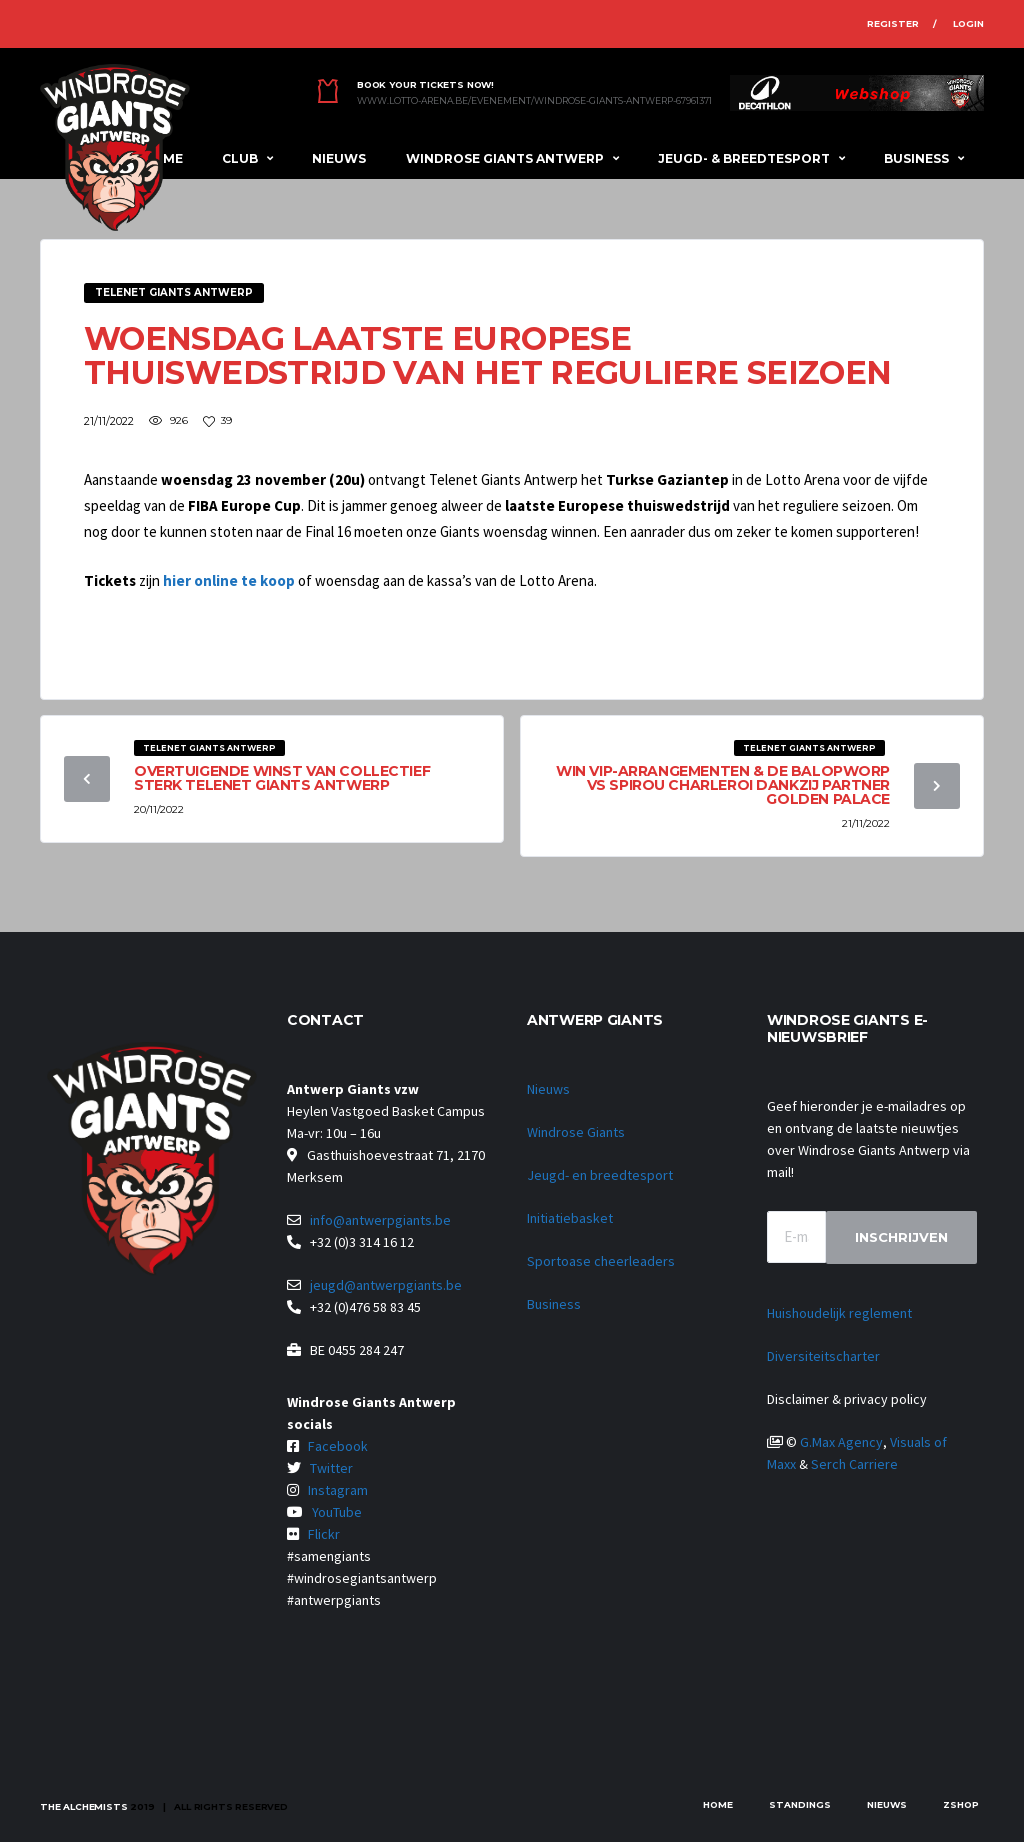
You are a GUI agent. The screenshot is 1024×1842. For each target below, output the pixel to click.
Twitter (331, 1468)
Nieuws (339, 158)
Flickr (324, 1534)
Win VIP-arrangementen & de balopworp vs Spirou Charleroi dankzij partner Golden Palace (723, 785)
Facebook (338, 1446)
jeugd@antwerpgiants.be (386, 1285)
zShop (961, 1804)
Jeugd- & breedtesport (744, 158)
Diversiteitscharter (823, 1356)
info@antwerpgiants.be (380, 1220)
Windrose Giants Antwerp (505, 158)
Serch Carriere (854, 1464)
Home (718, 1804)
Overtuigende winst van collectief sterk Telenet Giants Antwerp (282, 778)
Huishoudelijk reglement (839, 1313)
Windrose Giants (576, 1132)
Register (893, 23)
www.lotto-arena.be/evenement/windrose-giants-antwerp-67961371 (534, 101)
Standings (800, 1804)
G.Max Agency (841, 1442)
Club (240, 158)
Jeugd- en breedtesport (600, 1175)
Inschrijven (901, 1237)
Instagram (338, 1490)
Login (968, 23)
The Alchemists (83, 1806)
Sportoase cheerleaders (601, 1261)
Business (916, 158)
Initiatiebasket (570, 1218)
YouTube (337, 1512)
